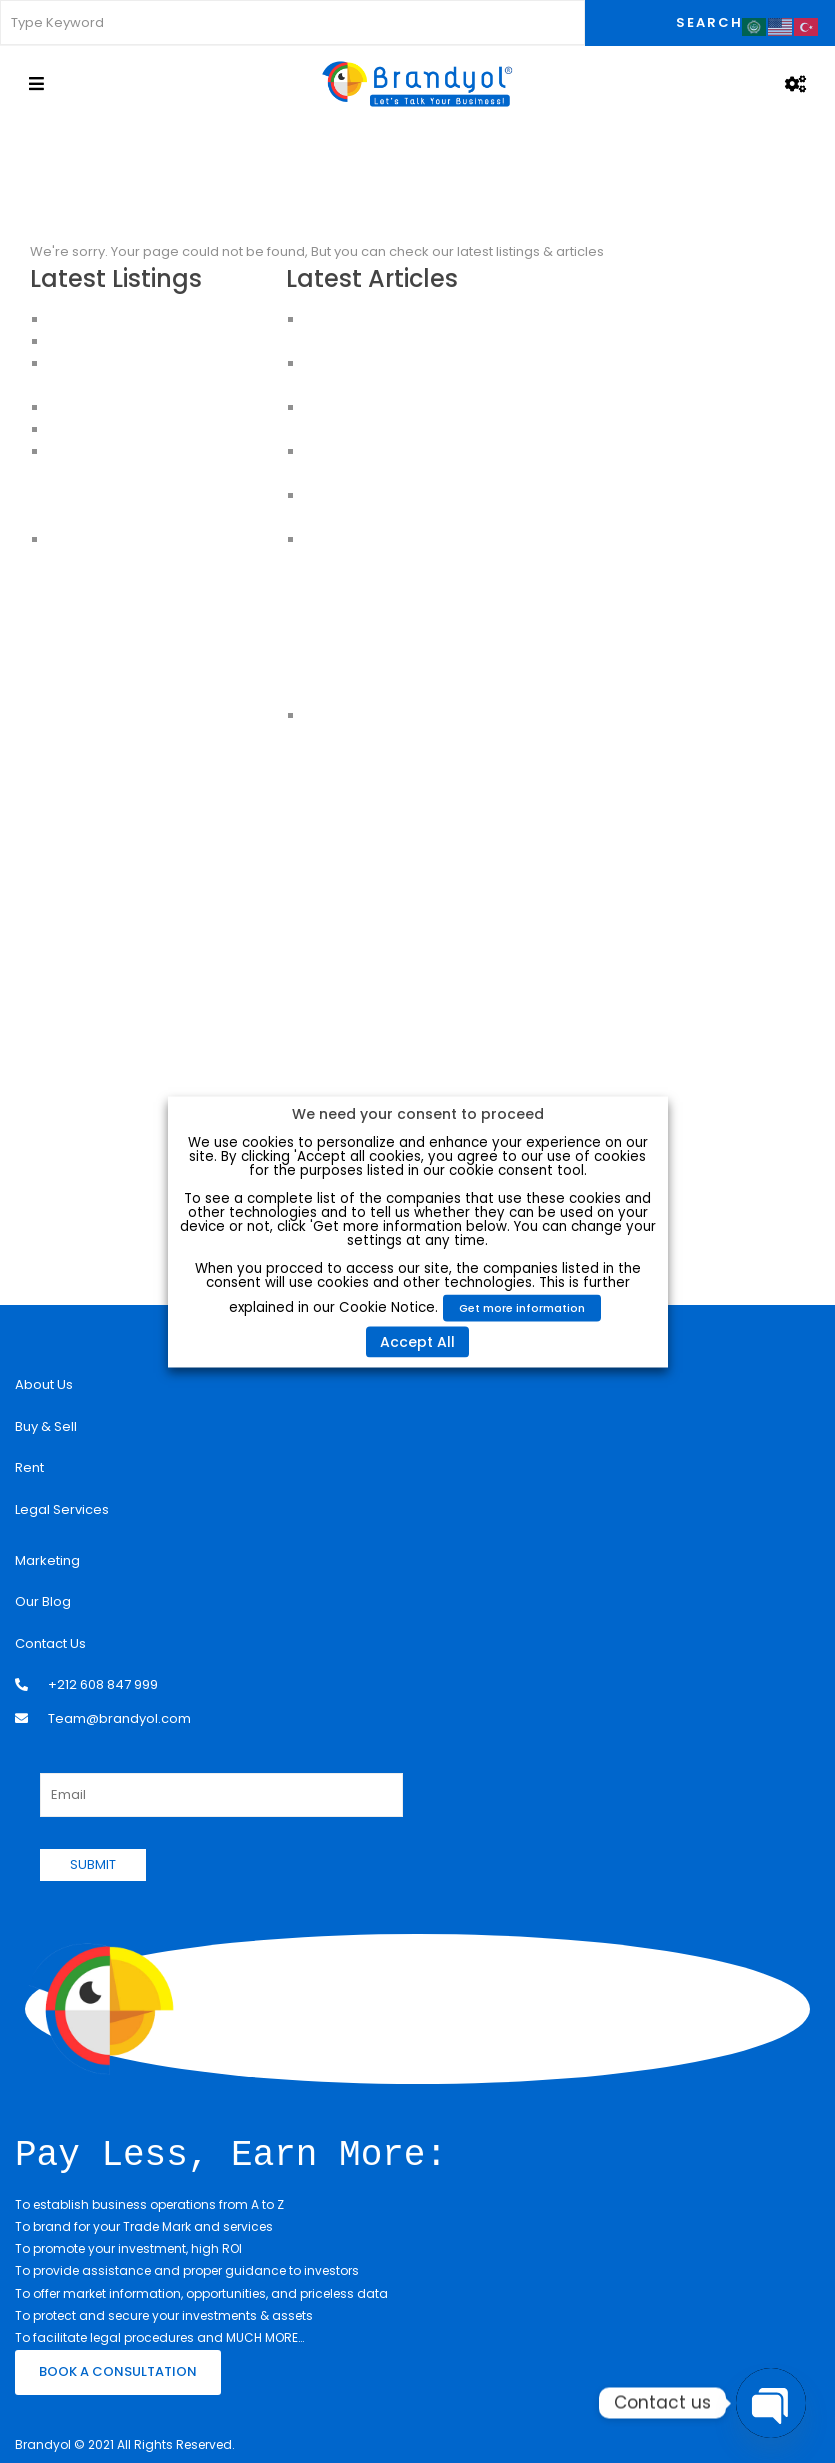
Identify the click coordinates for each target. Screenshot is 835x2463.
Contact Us (50, 1643)
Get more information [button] (522, 1307)
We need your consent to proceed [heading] (418, 1113)
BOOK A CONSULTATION (118, 2369)
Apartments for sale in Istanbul (146, 517)
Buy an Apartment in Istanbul (140, 495)
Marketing (47, 1560)
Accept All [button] (417, 1341)
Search (709, 22)
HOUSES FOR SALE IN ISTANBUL (142, 407)
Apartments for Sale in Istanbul (147, 341)
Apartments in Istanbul (120, 451)
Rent (29, 1467)
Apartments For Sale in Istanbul (148, 473)
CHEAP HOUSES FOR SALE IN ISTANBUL (165, 429)
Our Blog (43, 1601)
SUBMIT (93, 1864)
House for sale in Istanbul (130, 539)
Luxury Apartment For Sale (131, 319)
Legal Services (62, 1509)
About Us (44, 1384)
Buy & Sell (46, 1426)
